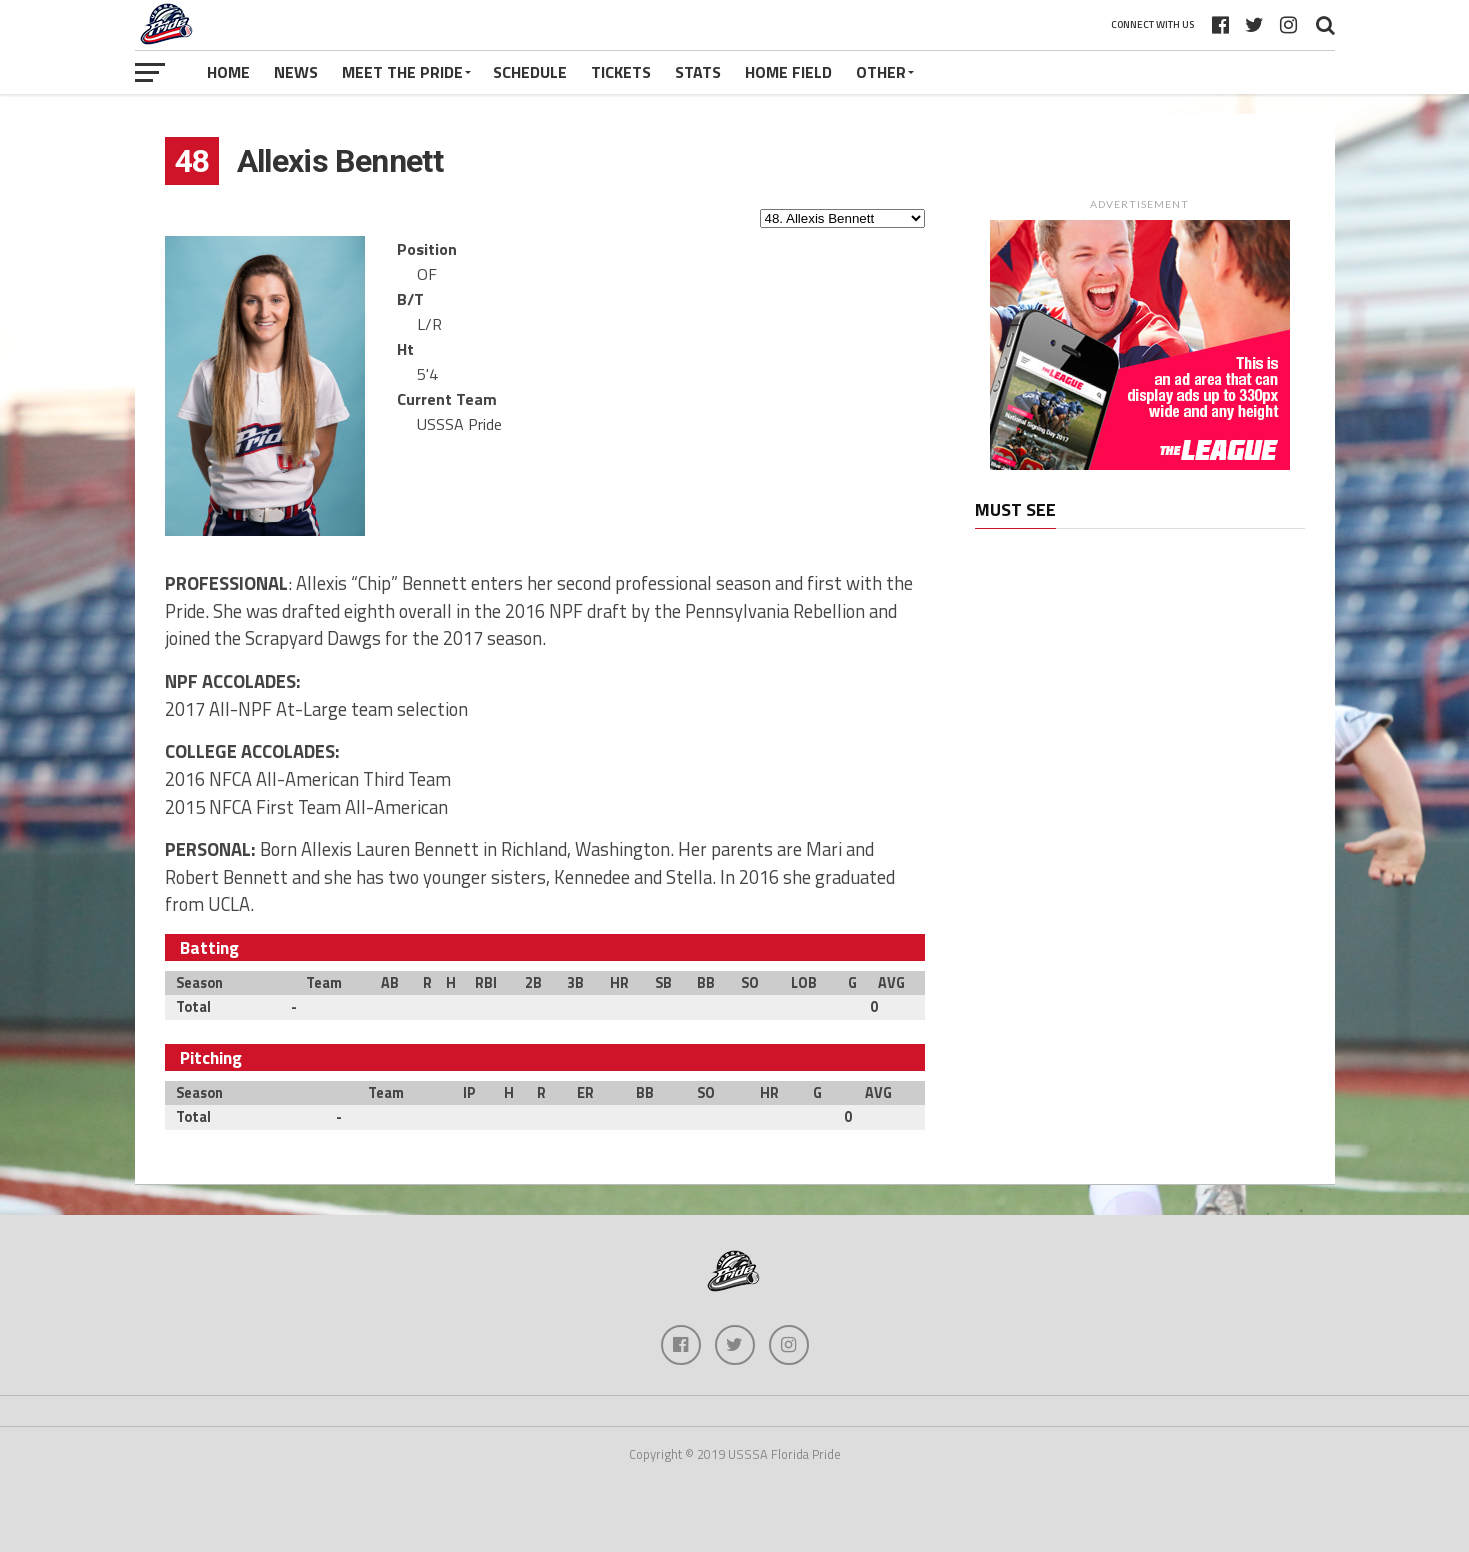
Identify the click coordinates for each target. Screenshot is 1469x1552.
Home (228, 72)
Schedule (530, 72)
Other (881, 72)
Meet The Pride (402, 72)
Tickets (621, 72)
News (296, 72)
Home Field (788, 72)
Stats (698, 72)
